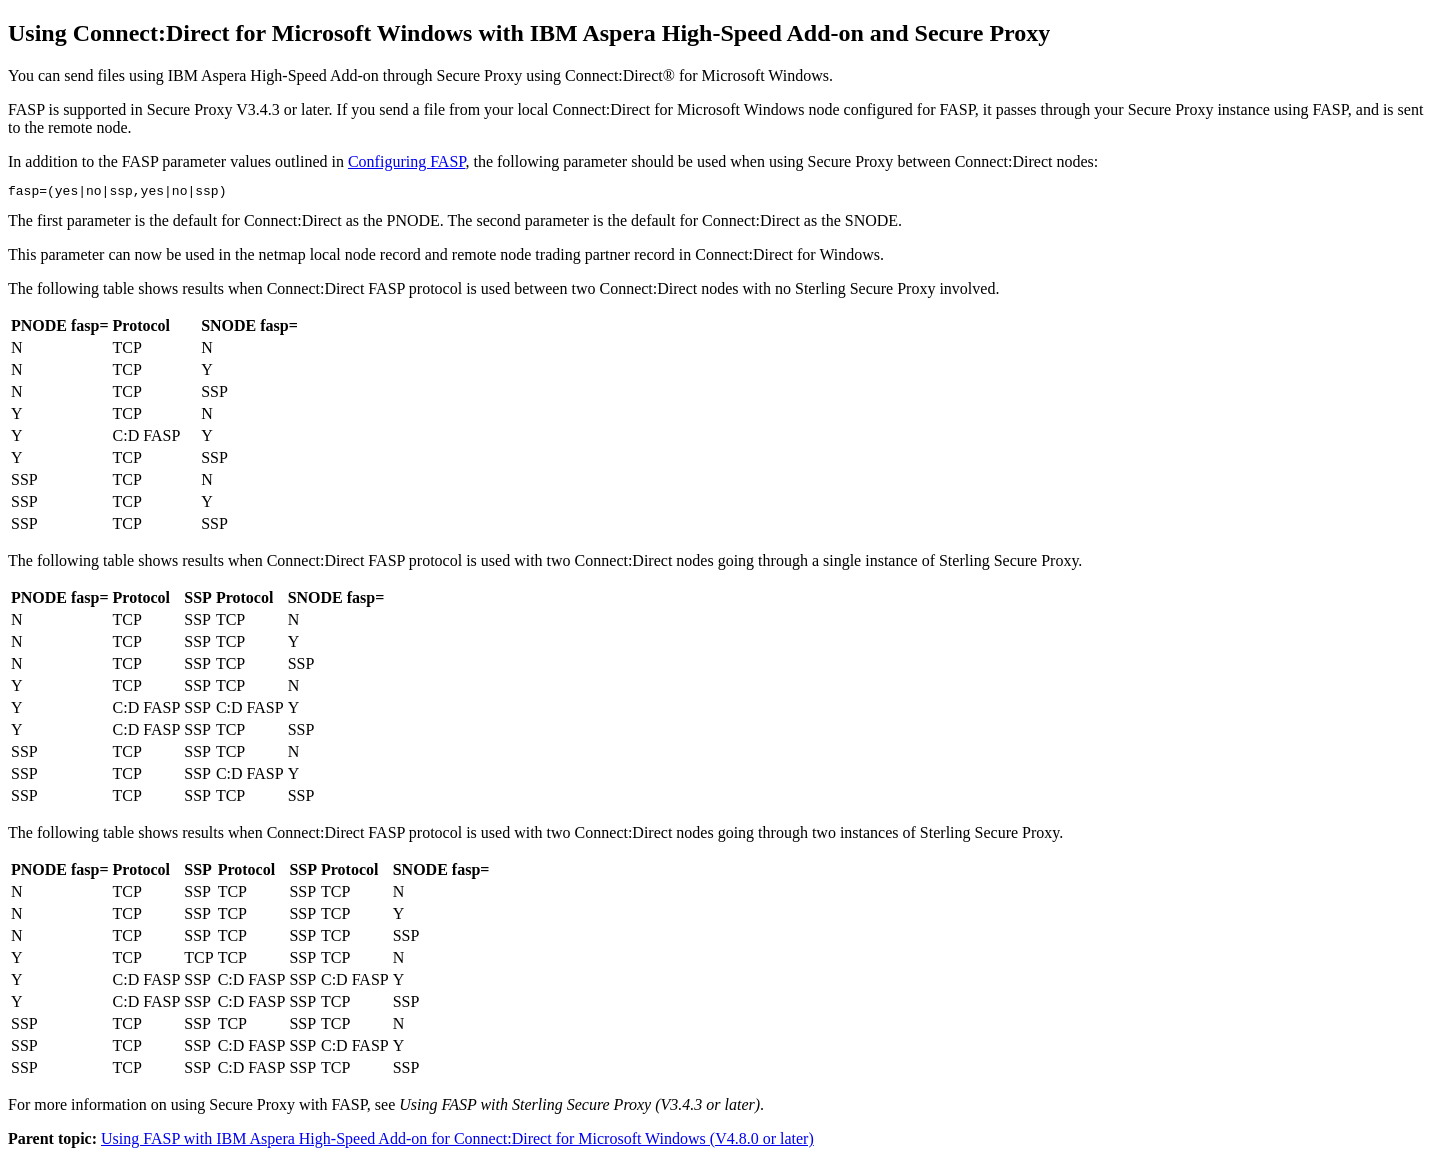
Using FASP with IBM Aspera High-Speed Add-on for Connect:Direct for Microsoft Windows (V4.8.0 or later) (457, 1141)
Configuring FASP (407, 161)
